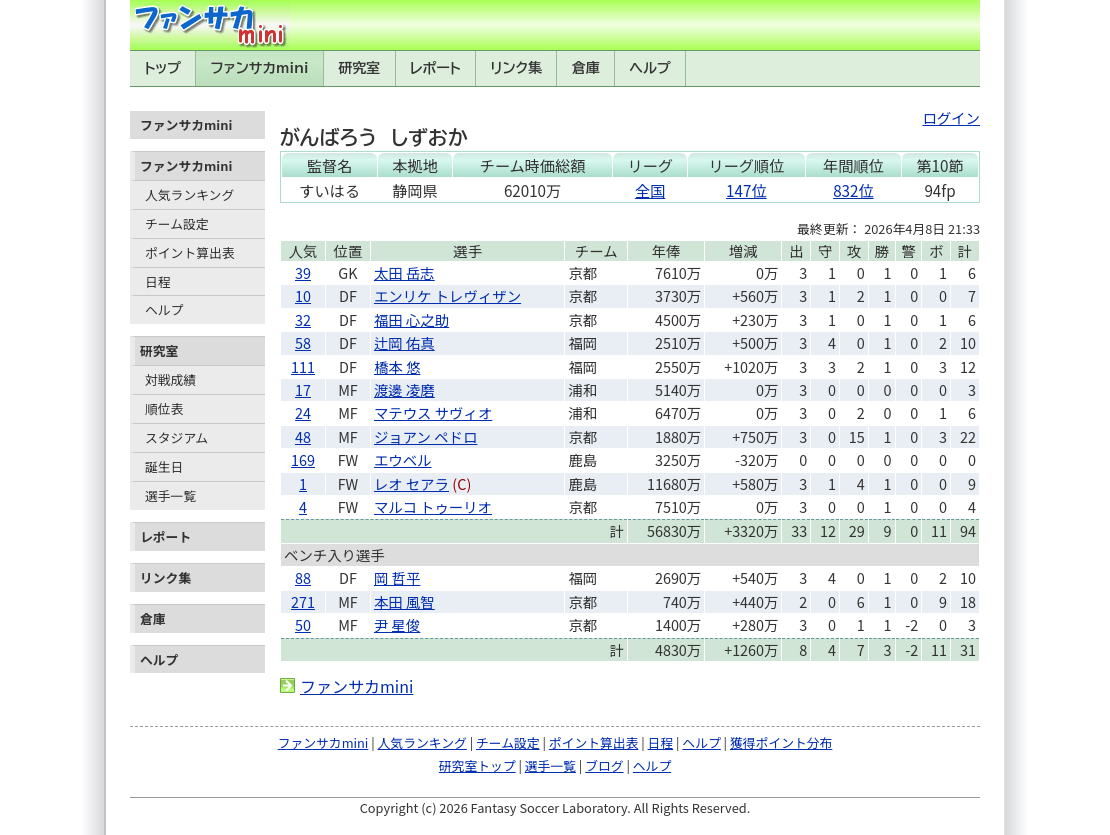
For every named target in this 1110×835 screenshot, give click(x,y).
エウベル (403, 459)
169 (303, 459)
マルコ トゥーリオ (433, 506)
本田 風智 (404, 601)
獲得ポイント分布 (781, 742)
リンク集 (516, 68)
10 (303, 295)
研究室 (359, 68)
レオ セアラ (411, 483)
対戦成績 (170, 379)
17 (303, 389)
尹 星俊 (397, 624)
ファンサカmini (260, 68)
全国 (650, 190)
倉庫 (586, 68)
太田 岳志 (404, 272)
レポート (435, 68)
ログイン (951, 117)
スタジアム (176, 437)
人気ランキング (189, 194)
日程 (158, 281)
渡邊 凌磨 (404, 389)
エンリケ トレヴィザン (447, 295)
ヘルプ (650, 68)
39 (303, 272)
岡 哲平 (397, 577)
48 (303, 436)
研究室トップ (477, 765)
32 (303, 319)
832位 (853, 190)
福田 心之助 (411, 319)
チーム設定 (177, 223)
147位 (746, 190)
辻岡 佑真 (404, 342)
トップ (162, 68)
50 (303, 624)
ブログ (604, 765)
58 (303, 342)
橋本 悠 (397, 366)
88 (303, 577)
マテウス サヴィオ (433, 412)
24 (303, 412)
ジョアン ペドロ (425, 436)
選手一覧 (170, 495)
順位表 (164, 408)
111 (303, 366)
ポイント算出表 (190, 252)
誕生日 (164, 466)
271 (303, 601)
